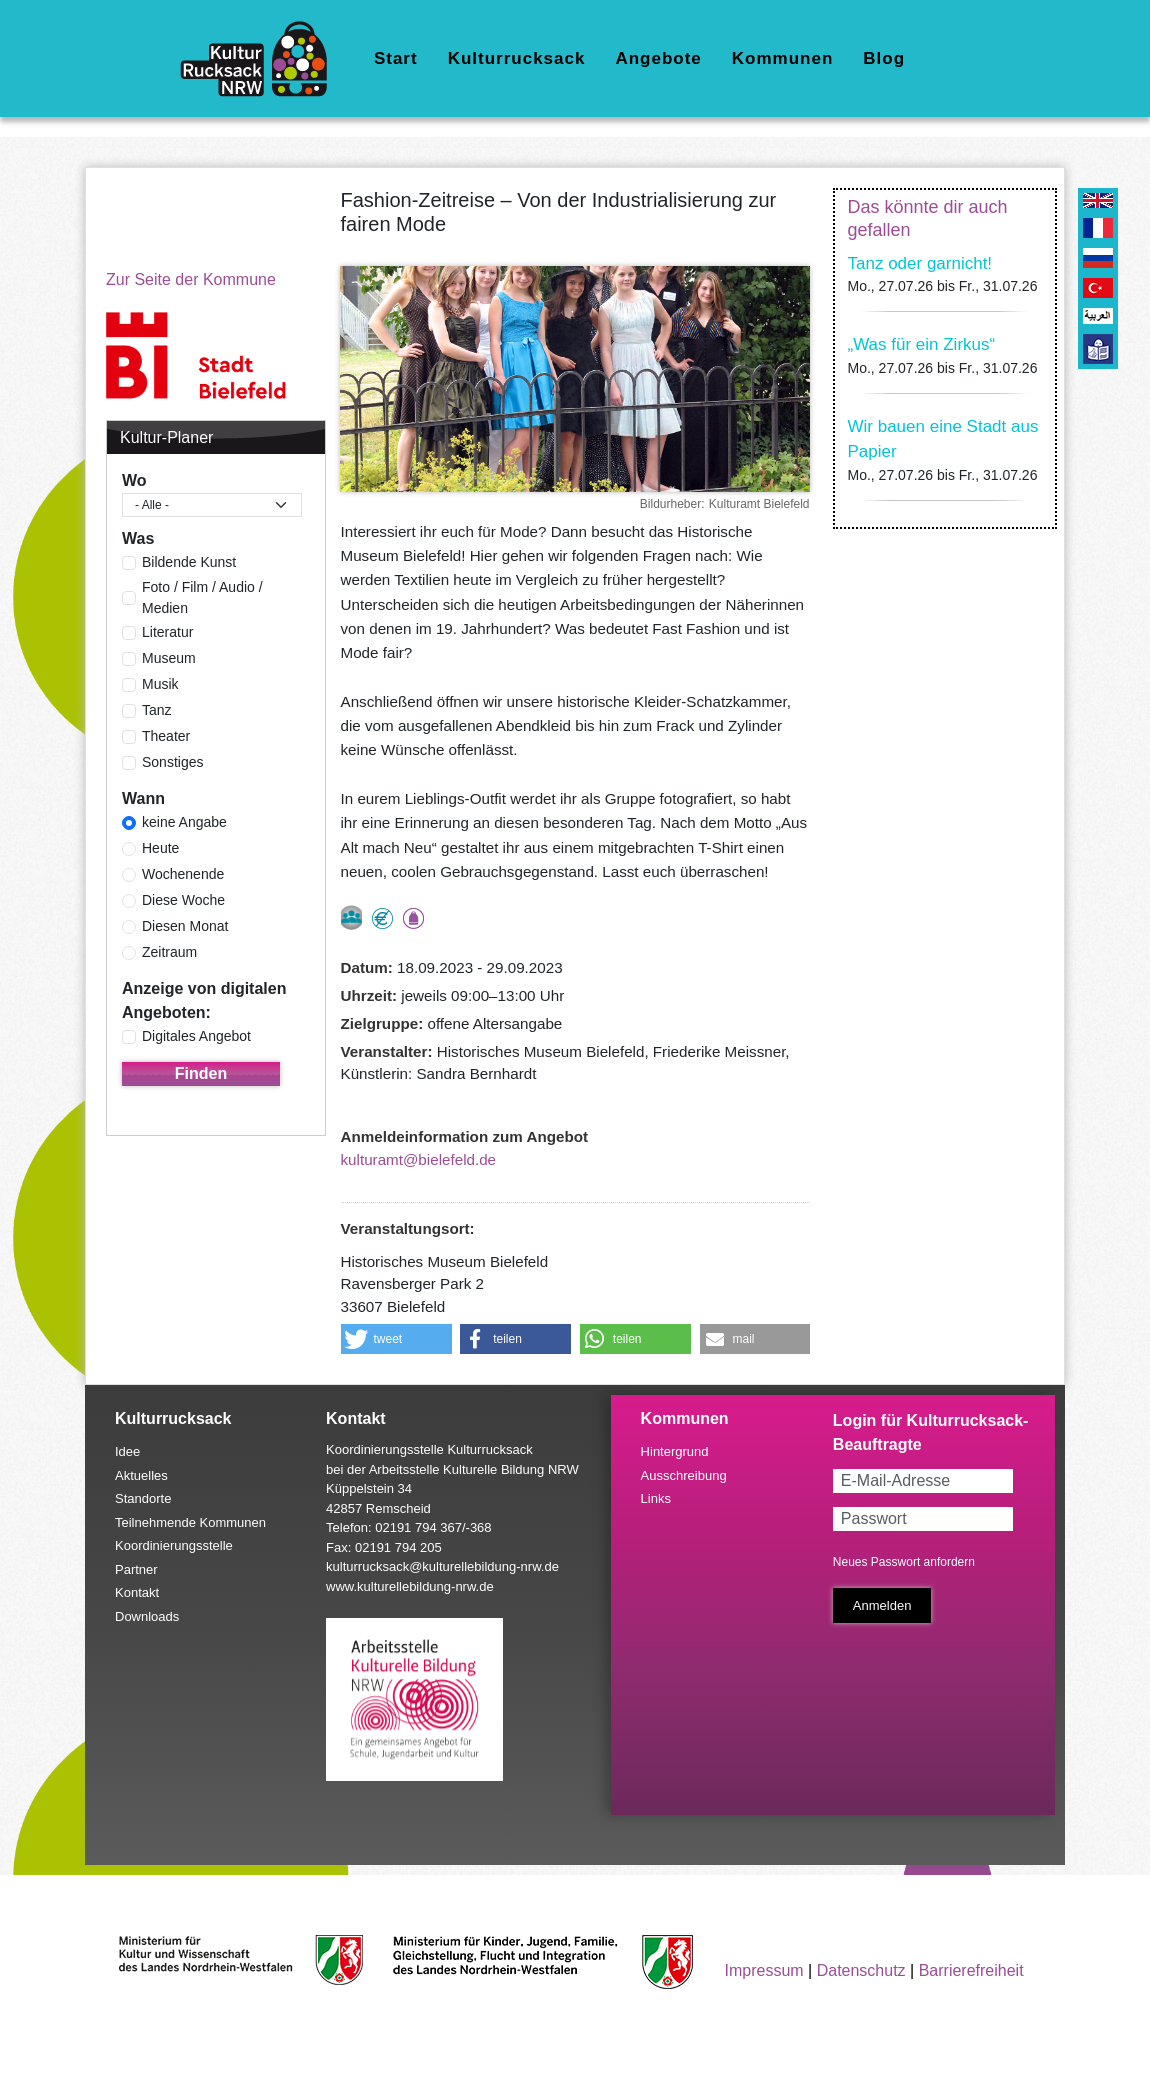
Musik (160, 684)
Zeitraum (169, 952)
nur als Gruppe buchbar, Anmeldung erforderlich (351, 917)
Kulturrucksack (517, 58)
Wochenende (183, 874)
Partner (136, 1569)
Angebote (658, 58)
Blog (884, 58)
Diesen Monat (185, 926)
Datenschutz (861, 1970)
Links (656, 1498)
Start (396, 58)
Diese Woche (183, 900)
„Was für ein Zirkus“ (922, 344)
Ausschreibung (684, 1475)
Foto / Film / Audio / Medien (202, 597)
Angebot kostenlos (382, 918)
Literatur (167, 632)
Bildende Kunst (189, 562)
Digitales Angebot (196, 1036)
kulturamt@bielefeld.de (419, 1159)
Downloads (147, 1616)
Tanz (157, 710)
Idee (127, 1451)
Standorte (143, 1498)
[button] (396, 1339)
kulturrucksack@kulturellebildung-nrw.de (442, 1566)
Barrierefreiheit (971, 1970)
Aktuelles (141, 1475)
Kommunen (783, 58)
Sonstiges (172, 762)
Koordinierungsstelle (174, 1545)
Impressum (764, 1970)
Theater (166, 736)
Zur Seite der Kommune (191, 279)
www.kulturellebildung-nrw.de (410, 1586)
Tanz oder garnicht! (920, 263)
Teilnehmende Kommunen (190, 1522)
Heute (160, 848)
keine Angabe (184, 822)
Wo (134, 480)
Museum (169, 658)
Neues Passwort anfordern (904, 1562)
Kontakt (137, 1592)
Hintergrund (675, 1451)
